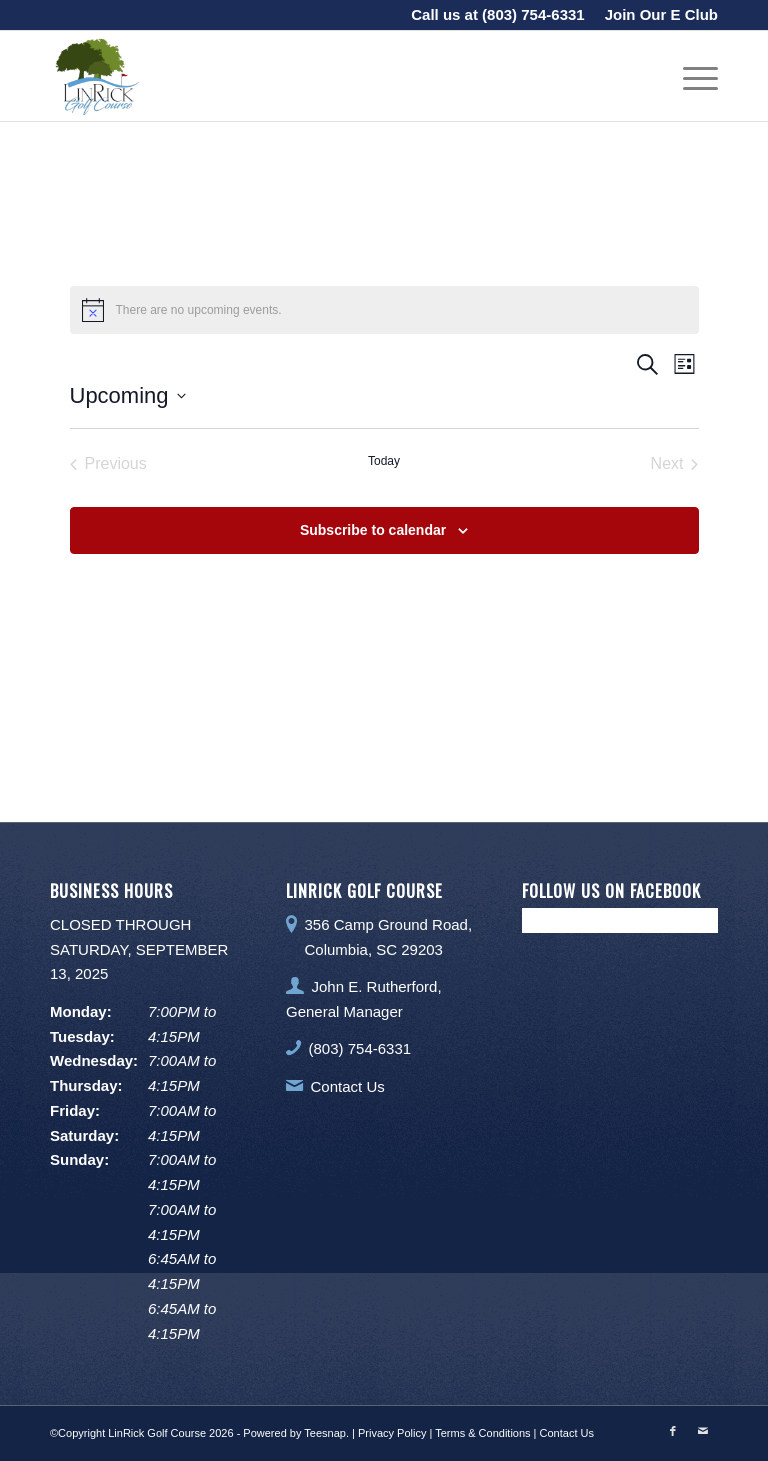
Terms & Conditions (482, 1433)
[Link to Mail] (703, 1431)
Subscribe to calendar (373, 530)
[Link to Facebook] (673, 1431)
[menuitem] (656, 15)
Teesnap (325, 1433)
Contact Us (348, 1086)
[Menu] (690, 76)
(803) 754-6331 (533, 14)
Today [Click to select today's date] (384, 461)
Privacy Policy (392, 1433)
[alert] (384, 310)
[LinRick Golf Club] (95, 76)
